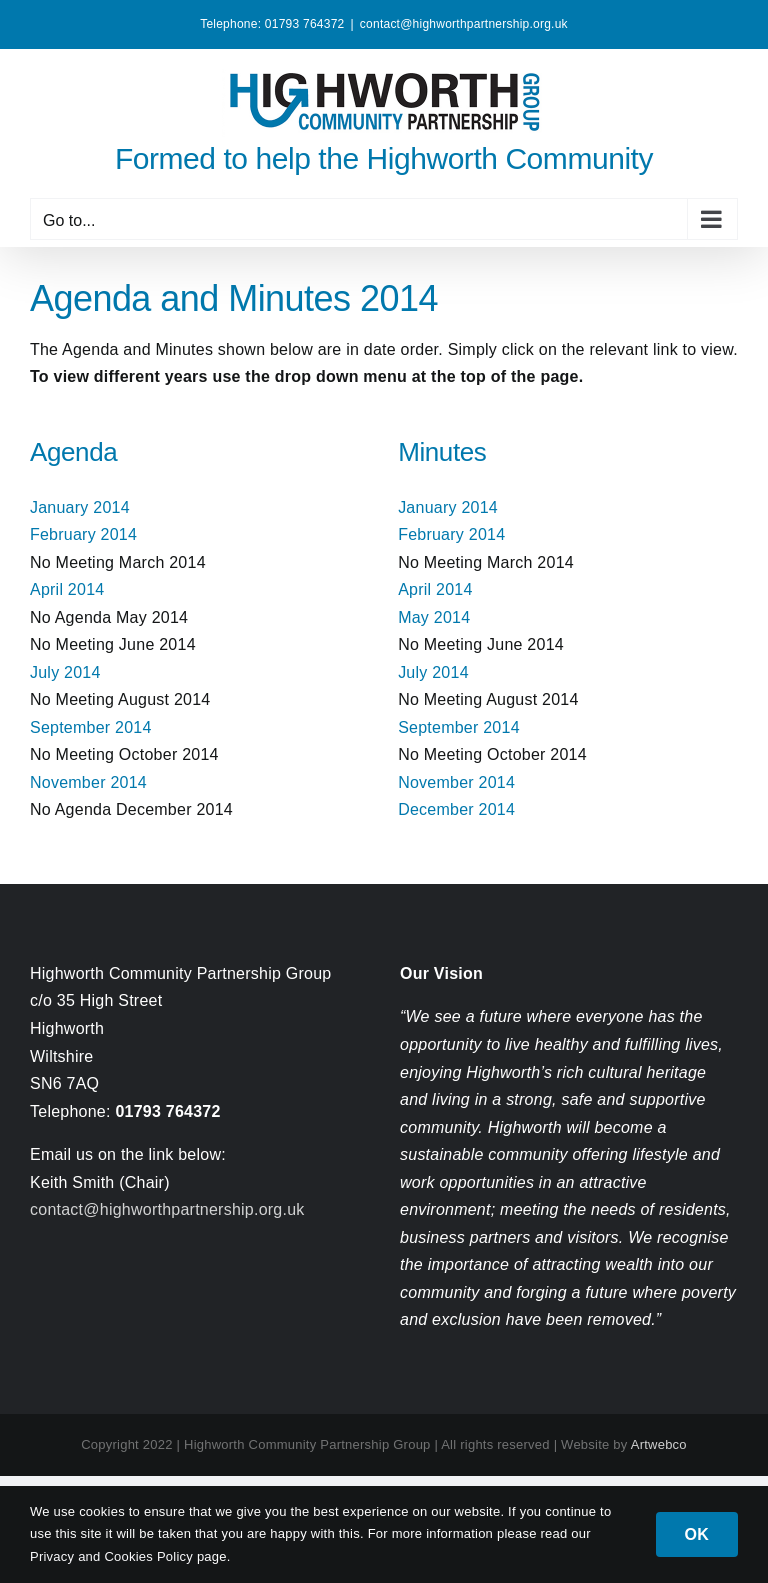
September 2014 (91, 727)
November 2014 (88, 782)
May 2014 (434, 617)
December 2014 (456, 809)
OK (697, 1534)
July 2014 (65, 672)
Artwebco (659, 1444)
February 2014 (83, 534)
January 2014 (80, 507)
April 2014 (67, 589)
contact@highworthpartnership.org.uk (464, 24)
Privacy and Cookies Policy (113, 1556)
